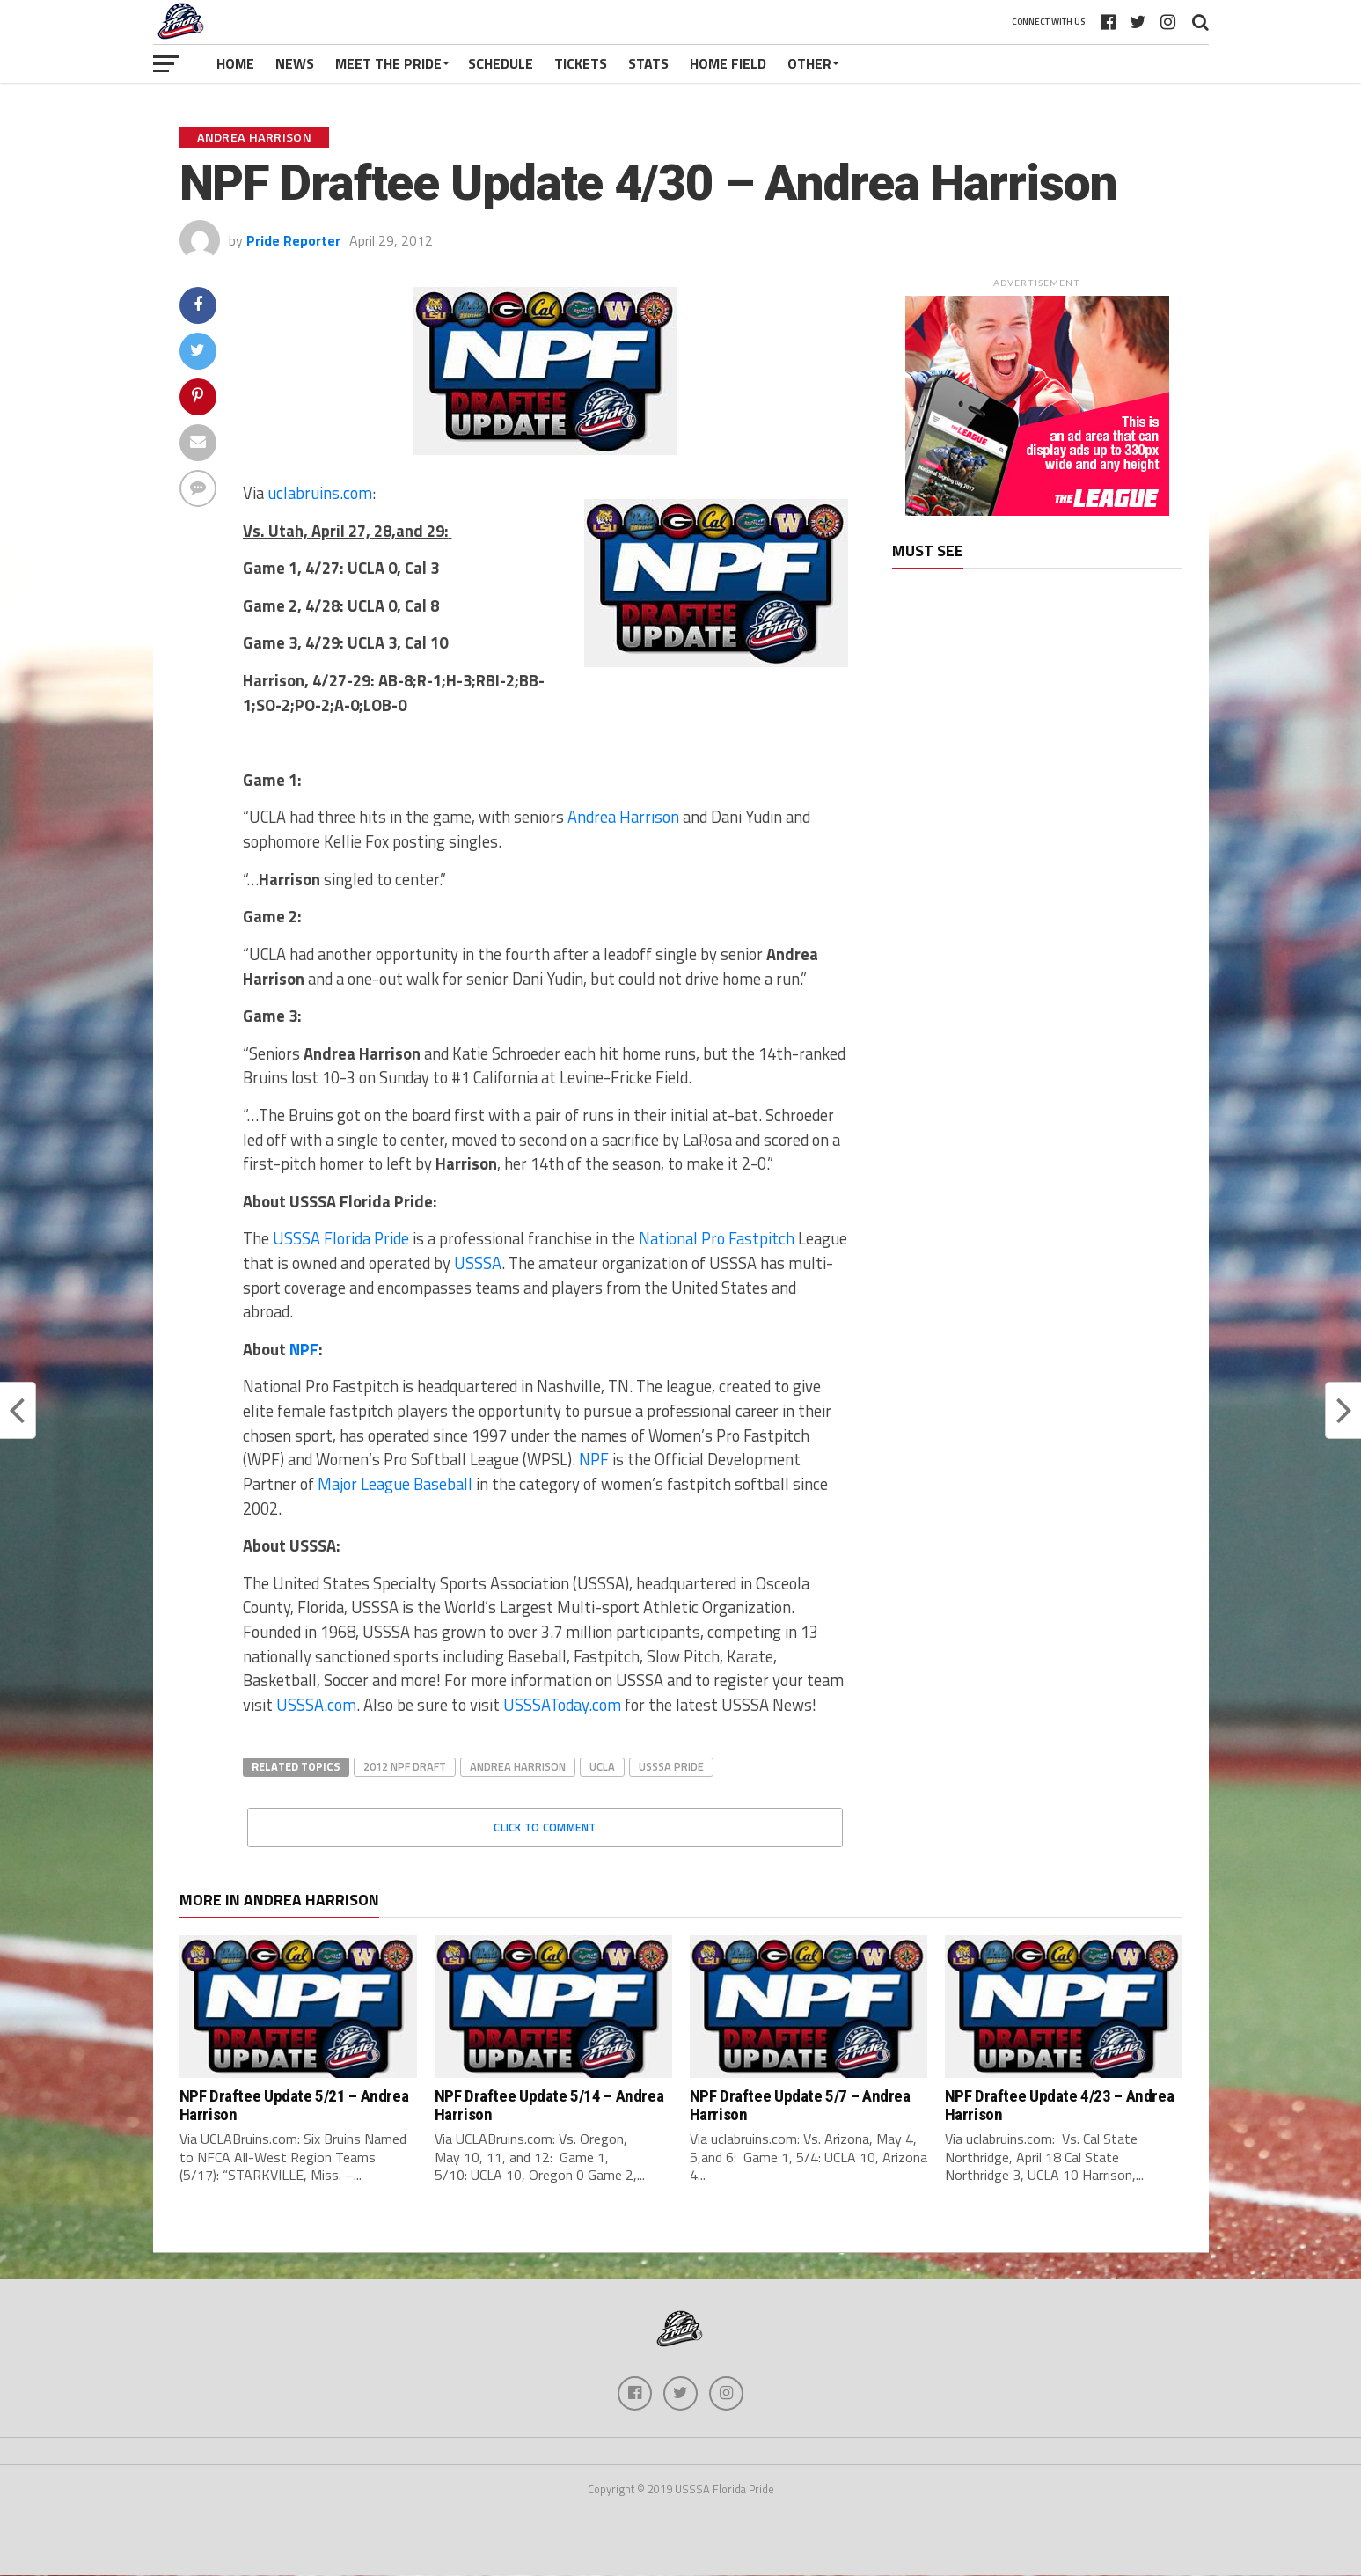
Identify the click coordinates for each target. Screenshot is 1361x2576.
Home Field (728, 63)
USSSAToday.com (562, 1704)
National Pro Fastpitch (716, 1238)
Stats (648, 63)
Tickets (580, 63)
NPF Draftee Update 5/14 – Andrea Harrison (549, 2105)
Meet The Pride (388, 63)
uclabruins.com (319, 493)
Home (235, 63)
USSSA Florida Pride (339, 1238)
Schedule (500, 63)
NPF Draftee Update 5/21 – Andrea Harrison (294, 2105)
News (294, 63)
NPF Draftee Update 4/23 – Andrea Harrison (1059, 2105)
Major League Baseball (395, 1483)
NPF (303, 1349)
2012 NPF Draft (404, 1766)
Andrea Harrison (623, 816)
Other (809, 63)
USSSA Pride (671, 1766)
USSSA (477, 1263)
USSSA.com (316, 1704)
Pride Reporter (293, 240)
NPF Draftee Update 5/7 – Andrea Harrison (800, 2105)
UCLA (602, 1766)
